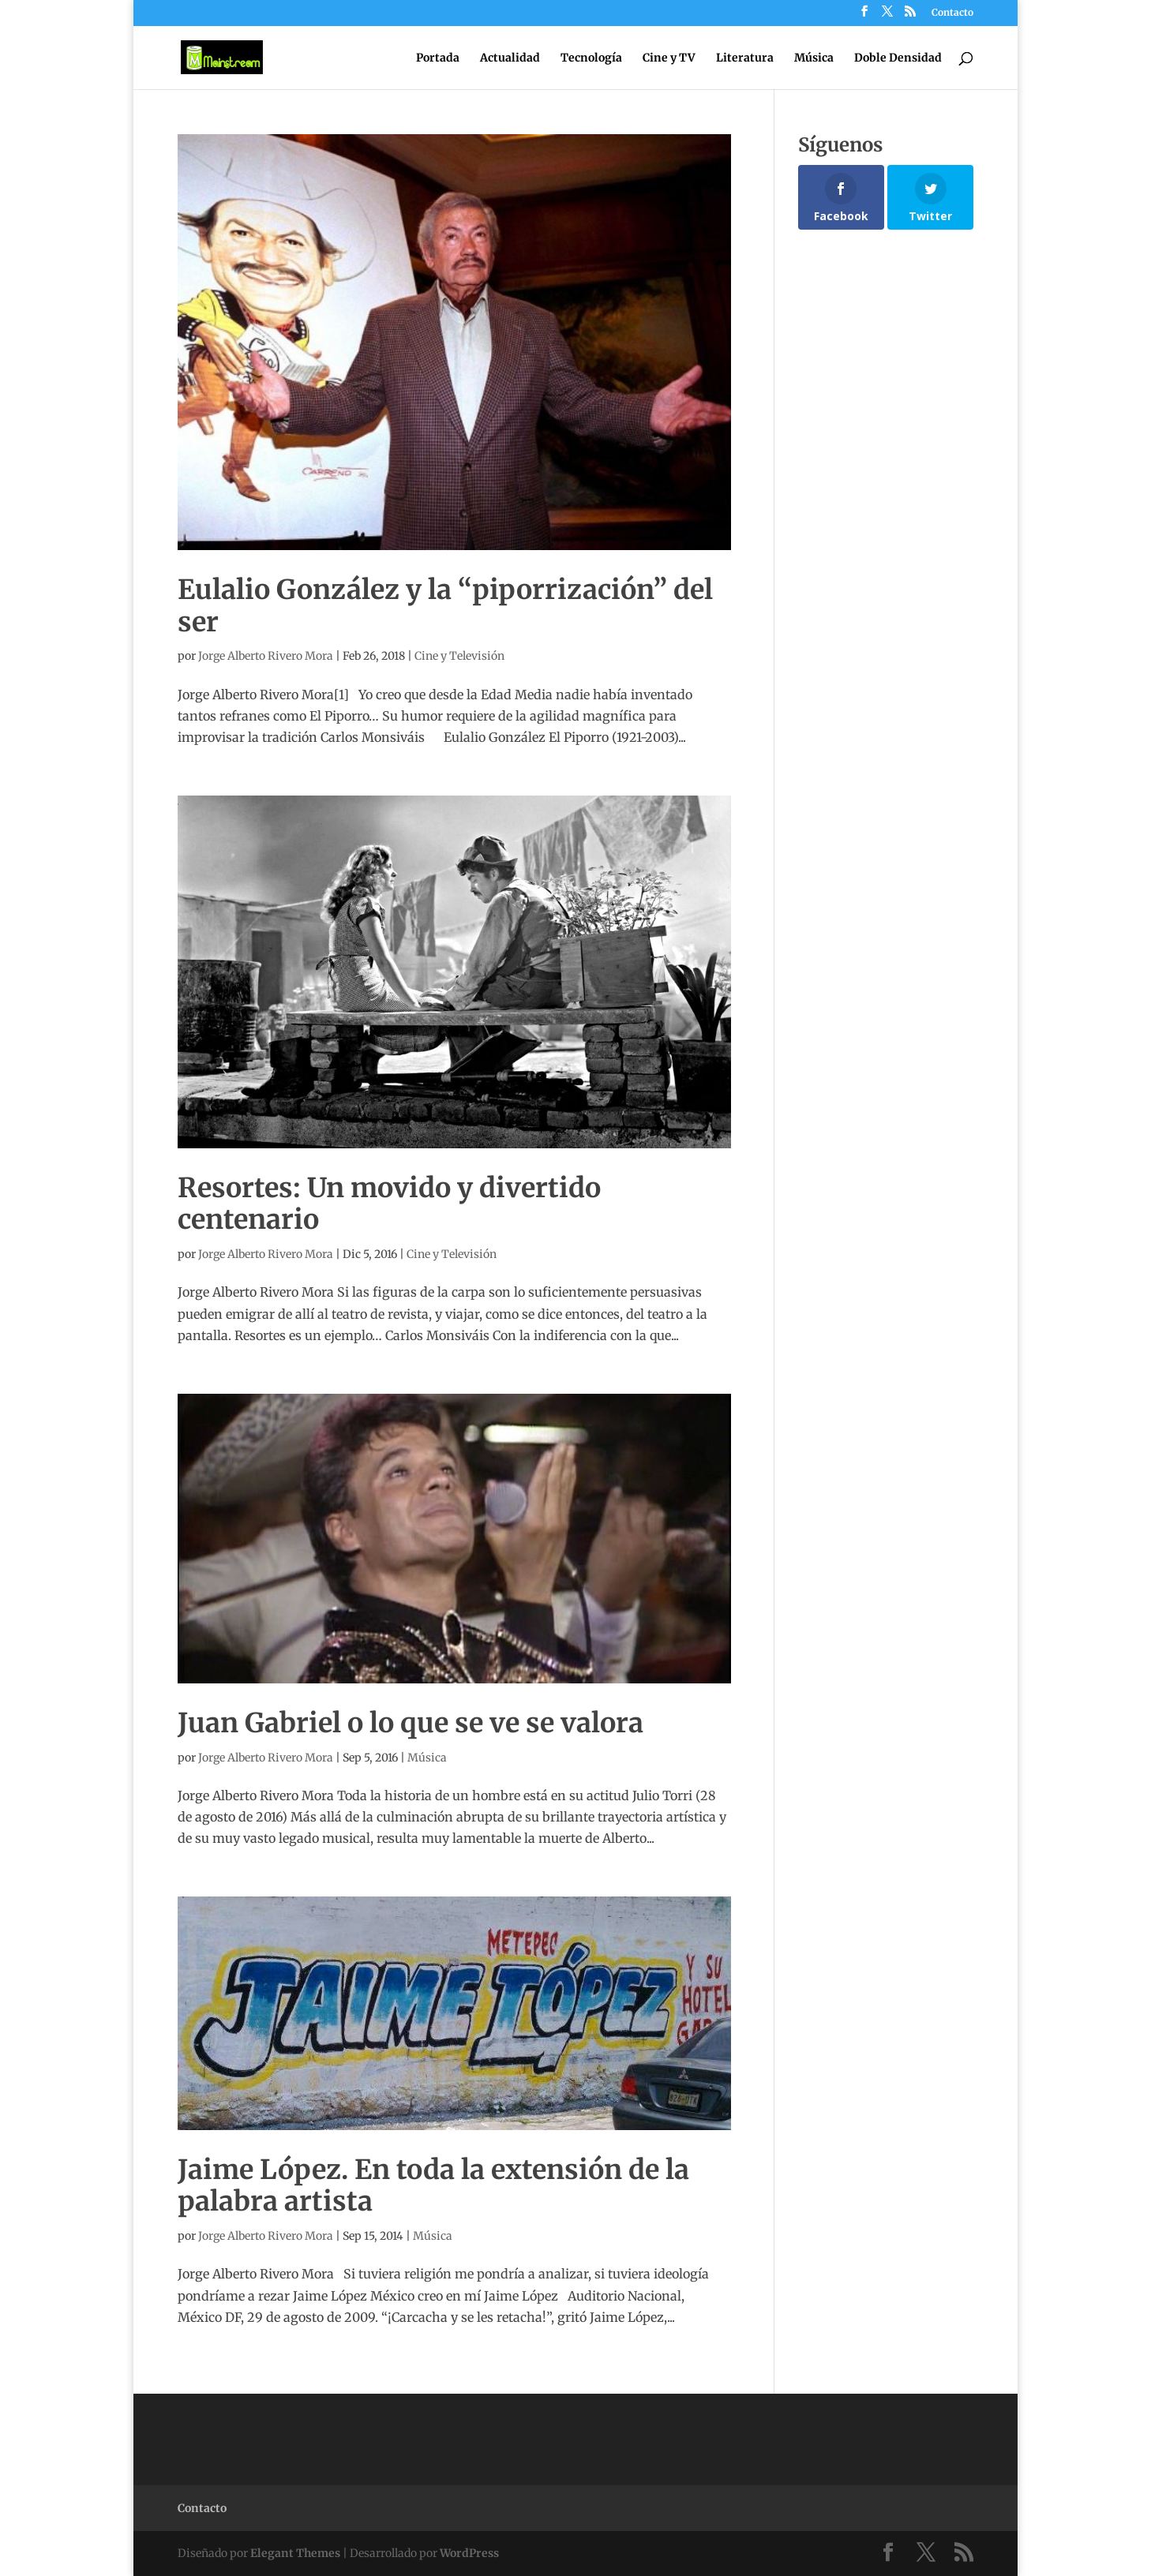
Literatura (745, 58)
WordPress (469, 2553)
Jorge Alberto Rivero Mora (265, 656)
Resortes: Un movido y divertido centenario (389, 1204)
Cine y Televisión (459, 656)
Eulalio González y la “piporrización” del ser (445, 605)
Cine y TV (669, 58)
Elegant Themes (295, 2553)
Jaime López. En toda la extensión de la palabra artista (433, 2185)
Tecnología (591, 58)
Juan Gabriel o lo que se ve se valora (410, 1722)
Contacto (952, 13)
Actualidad (510, 58)
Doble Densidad (898, 58)
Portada (437, 58)
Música (814, 58)
